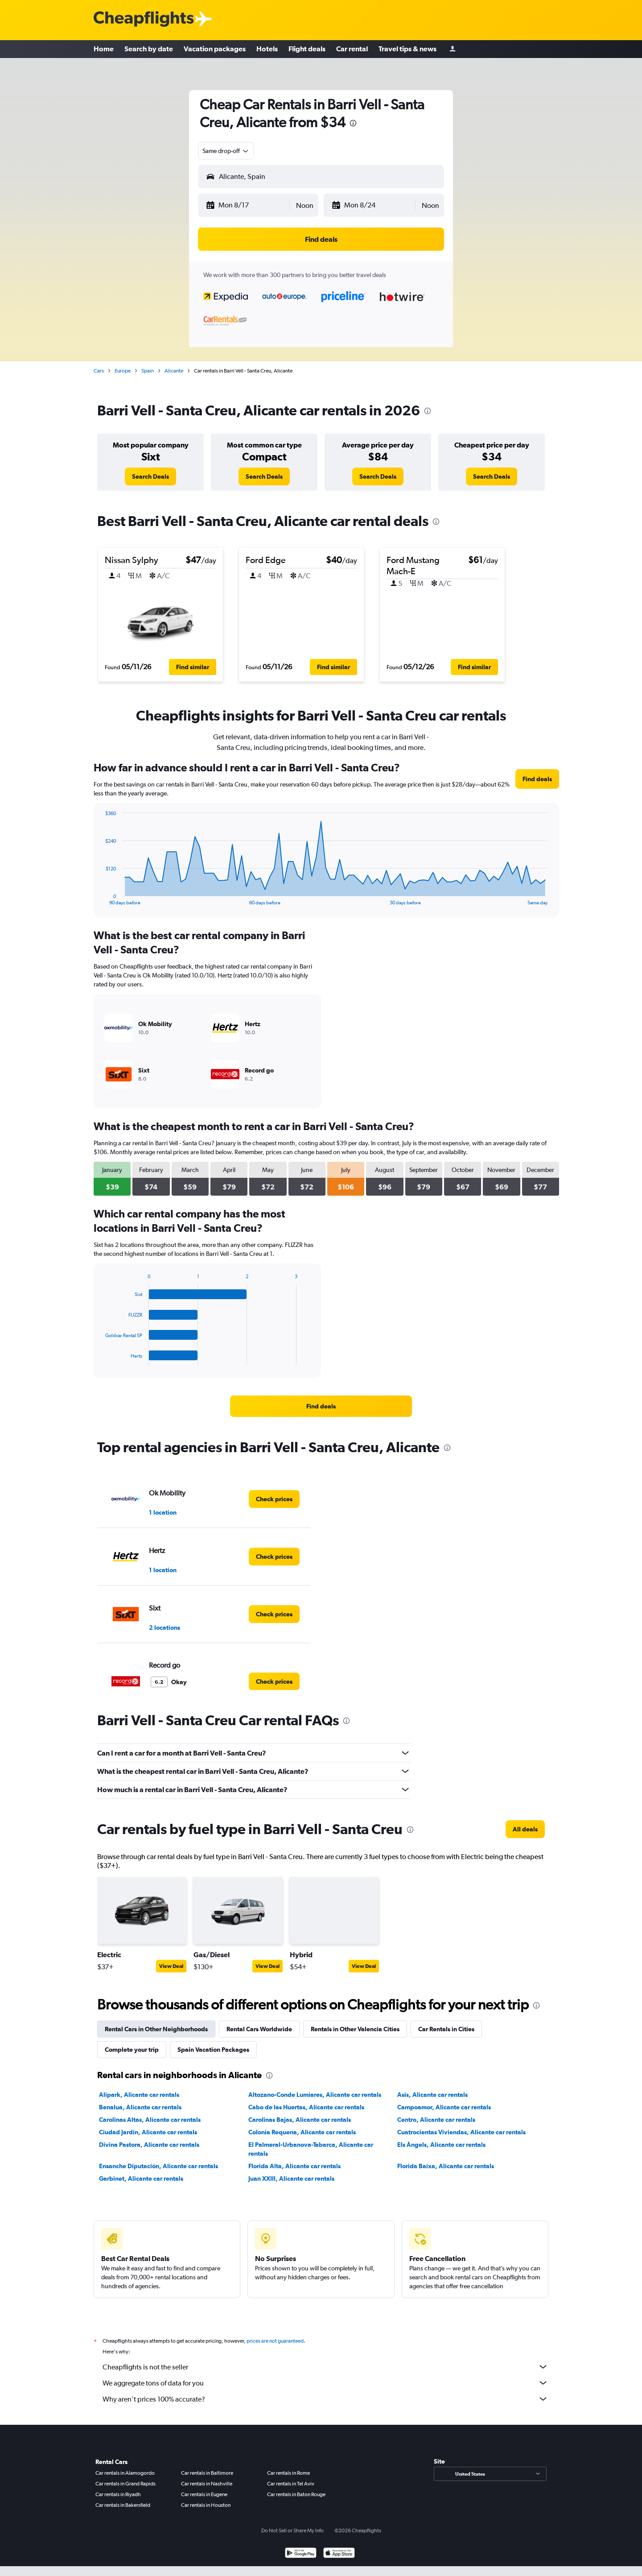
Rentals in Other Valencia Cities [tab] (355, 2029)
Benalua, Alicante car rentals (140, 2107)
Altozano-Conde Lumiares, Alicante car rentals (314, 2094)
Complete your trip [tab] (132, 2049)
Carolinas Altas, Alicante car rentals (150, 2119)
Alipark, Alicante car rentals (139, 2094)
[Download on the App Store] (339, 2554)
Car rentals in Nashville (206, 2484)
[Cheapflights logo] (143, 19)
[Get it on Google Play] (301, 2554)
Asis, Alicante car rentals (432, 2094)
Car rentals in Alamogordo (125, 2473)
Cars (99, 371)
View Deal (171, 1966)
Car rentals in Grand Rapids (125, 2484)
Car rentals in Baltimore (207, 2473)
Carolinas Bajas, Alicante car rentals (299, 2119)
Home (104, 49)
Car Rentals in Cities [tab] (446, 2029)
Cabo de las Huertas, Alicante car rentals (306, 2107)
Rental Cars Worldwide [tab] (259, 2029)
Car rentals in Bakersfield (122, 2505)
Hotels (267, 49)
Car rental (352, 49)
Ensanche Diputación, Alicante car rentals (158, 2166)
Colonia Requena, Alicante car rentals (302, 2132)
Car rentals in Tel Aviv (290, 2484)
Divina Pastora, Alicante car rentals (149, 2144)
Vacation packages (215, 49)
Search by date (148, 49)
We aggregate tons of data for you (325, 2382)
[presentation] (353, 123)
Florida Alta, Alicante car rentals (294, 2166)
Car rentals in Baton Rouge (296, 2494)
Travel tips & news (407, 49)
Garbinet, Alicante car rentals (141, 2178)
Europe (123, 371)
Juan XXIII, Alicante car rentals (291, 2178)
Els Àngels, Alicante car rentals (441, 2144)
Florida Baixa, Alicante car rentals (445, 2166)
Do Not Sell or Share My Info (292, 2530)
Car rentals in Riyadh (118, 2494)
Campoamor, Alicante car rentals (444, 2107)
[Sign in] (452, 49)
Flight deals (306, 49)
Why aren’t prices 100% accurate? (325, 2399)
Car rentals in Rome (288, 2473)
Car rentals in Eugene (204, 2494)
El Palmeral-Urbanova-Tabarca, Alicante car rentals (310, 2149)
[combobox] (226, 151)
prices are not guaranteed (275, 2341)
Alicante (174, 371)
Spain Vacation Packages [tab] (213, 2049)
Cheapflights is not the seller (325, 2366)
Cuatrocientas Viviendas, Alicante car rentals (461, 2132)
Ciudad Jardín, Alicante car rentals (148, 2132)
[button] (247, 205)
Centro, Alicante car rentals (436, 2119)
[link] (150, 476)
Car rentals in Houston (205, 2505)
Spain (147, 371)
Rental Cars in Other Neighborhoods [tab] (156, 2029)
